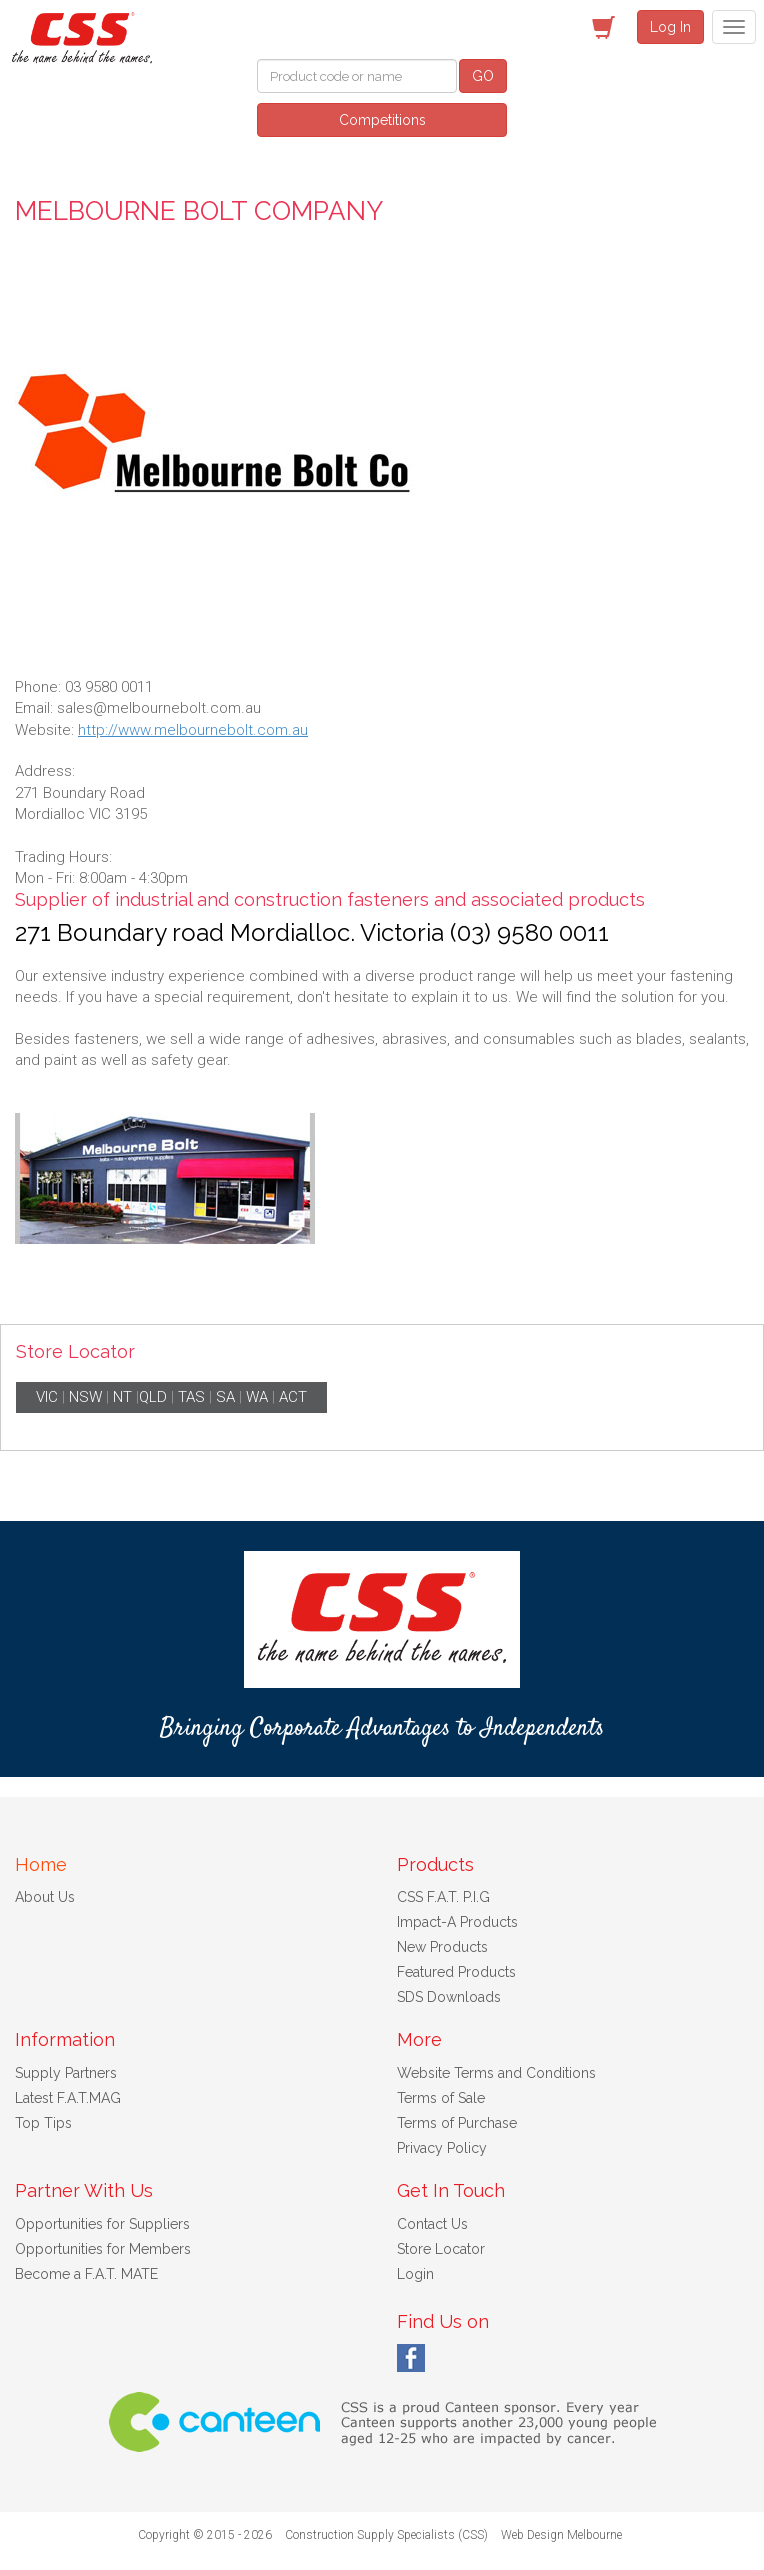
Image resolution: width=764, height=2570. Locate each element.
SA (225, 1397)
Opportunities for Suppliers (102, 2224)
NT (122, 1397)
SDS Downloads (449, 1997)
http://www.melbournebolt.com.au (193, 730)
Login (415, 2274)
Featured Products (456, 1972)
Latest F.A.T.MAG (68, 2098)
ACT (293, 1397)
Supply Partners (66, 2073)
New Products (442, 1947)
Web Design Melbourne (561, 2535)
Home (41, 1864)
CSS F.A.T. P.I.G (443, 1897)
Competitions (382, 120)
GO (483, 76)
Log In (670, 27)
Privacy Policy (442, 2148)
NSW (85, 1397)
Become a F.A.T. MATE (86, 2274)
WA (257, 1397)
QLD (153, 1397)
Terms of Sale (441, 2098)
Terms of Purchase (457, 2123)
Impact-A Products (457, 1922)
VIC (47, 1397)
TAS (191, 1397)
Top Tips (43, 2123)
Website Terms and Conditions (496, 2073)
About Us (45, 1897)
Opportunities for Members (103, 2249)
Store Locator (441, 2249)
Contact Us (432, 2224)
